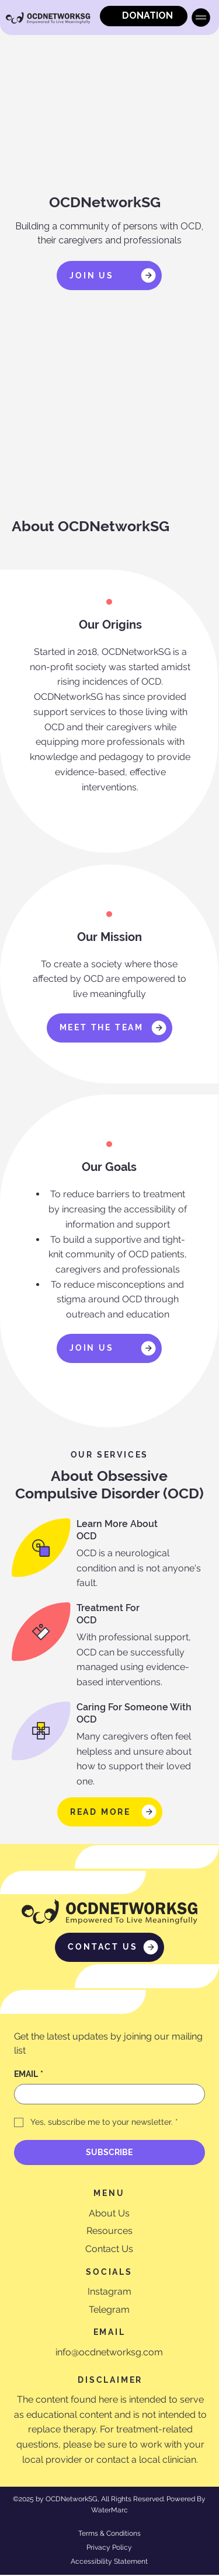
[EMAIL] (106, 2094)
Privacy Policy (109, 2548)
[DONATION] (143, 16)
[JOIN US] (109, 275)
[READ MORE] (109, 1811)
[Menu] (201, 17)
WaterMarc (109, 2511)
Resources (109, 2231)
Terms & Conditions (109, 2534)
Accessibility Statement (109, 2562)
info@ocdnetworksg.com (109, 2353)
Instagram (109, 2292)
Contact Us (109, 2250)
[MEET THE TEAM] (109, 1028)
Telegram (109, 2310)
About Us (109, 2214)
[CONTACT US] (109, 1947)
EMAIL (28, 2074)
